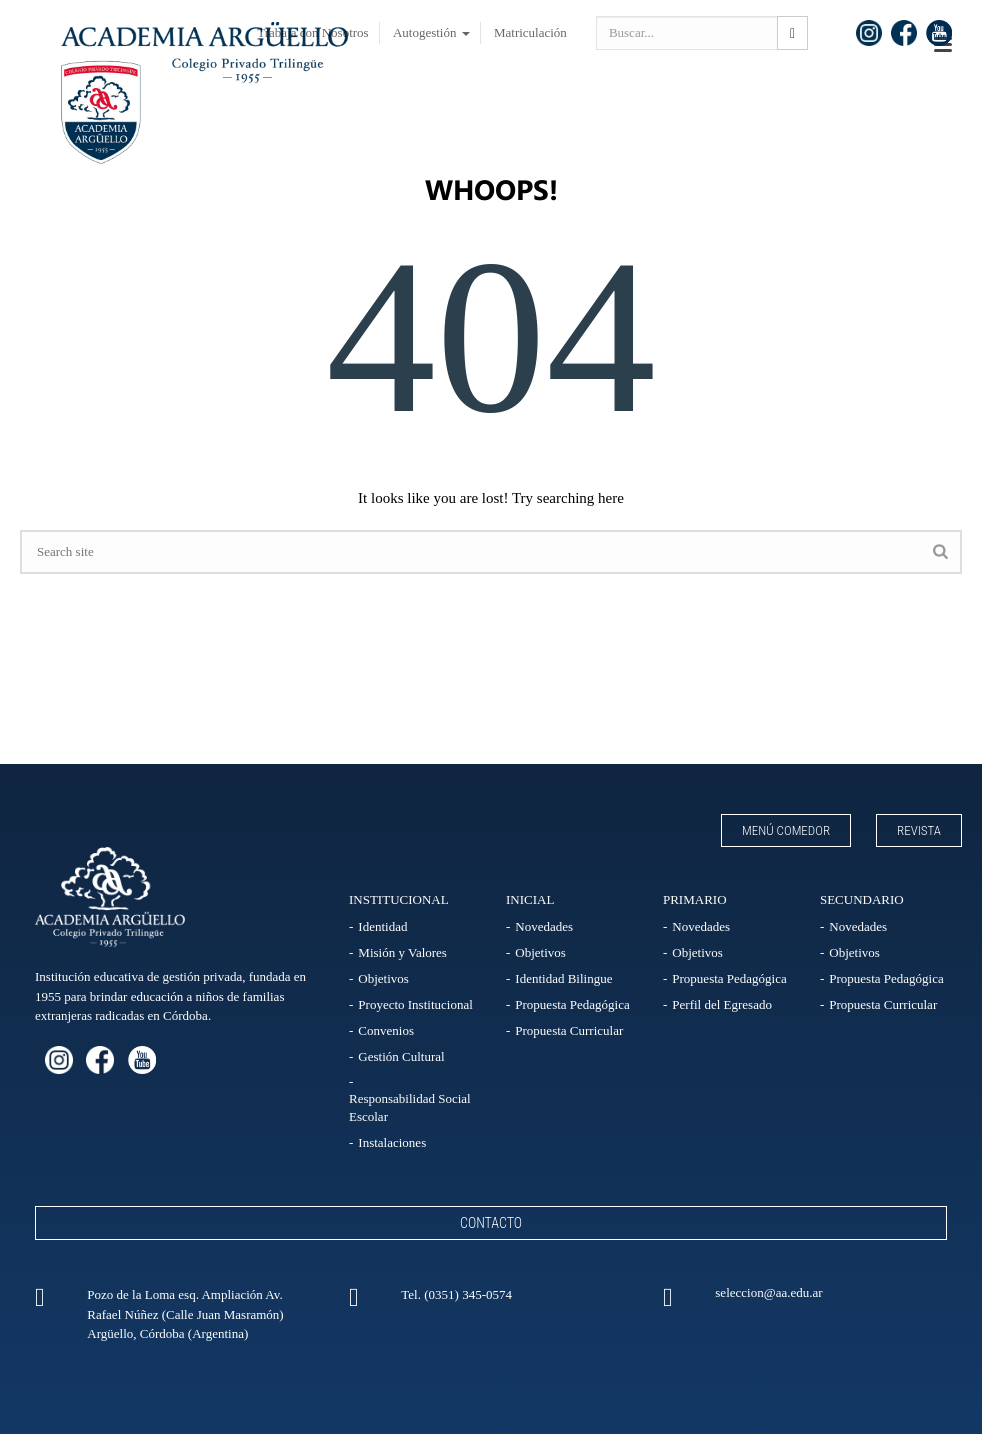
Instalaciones (392, 1142)
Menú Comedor (786, 830)
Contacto (491, 1223)
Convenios (386, 1030)
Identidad (382, 926)
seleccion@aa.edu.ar (768, 1292)
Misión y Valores (402, 952)
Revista (919, 830)
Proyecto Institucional (415, 1004)
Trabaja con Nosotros (312, 32)
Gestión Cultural (401, 1056)
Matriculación (530, 32)
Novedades (544, 926)
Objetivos (383, 978)
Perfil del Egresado (722, 1004)
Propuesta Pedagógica (572, 1004)
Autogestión (431, 32)
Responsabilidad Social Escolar (410, 1107)
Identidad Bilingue (563, 978)
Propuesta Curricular (569, 1030)
